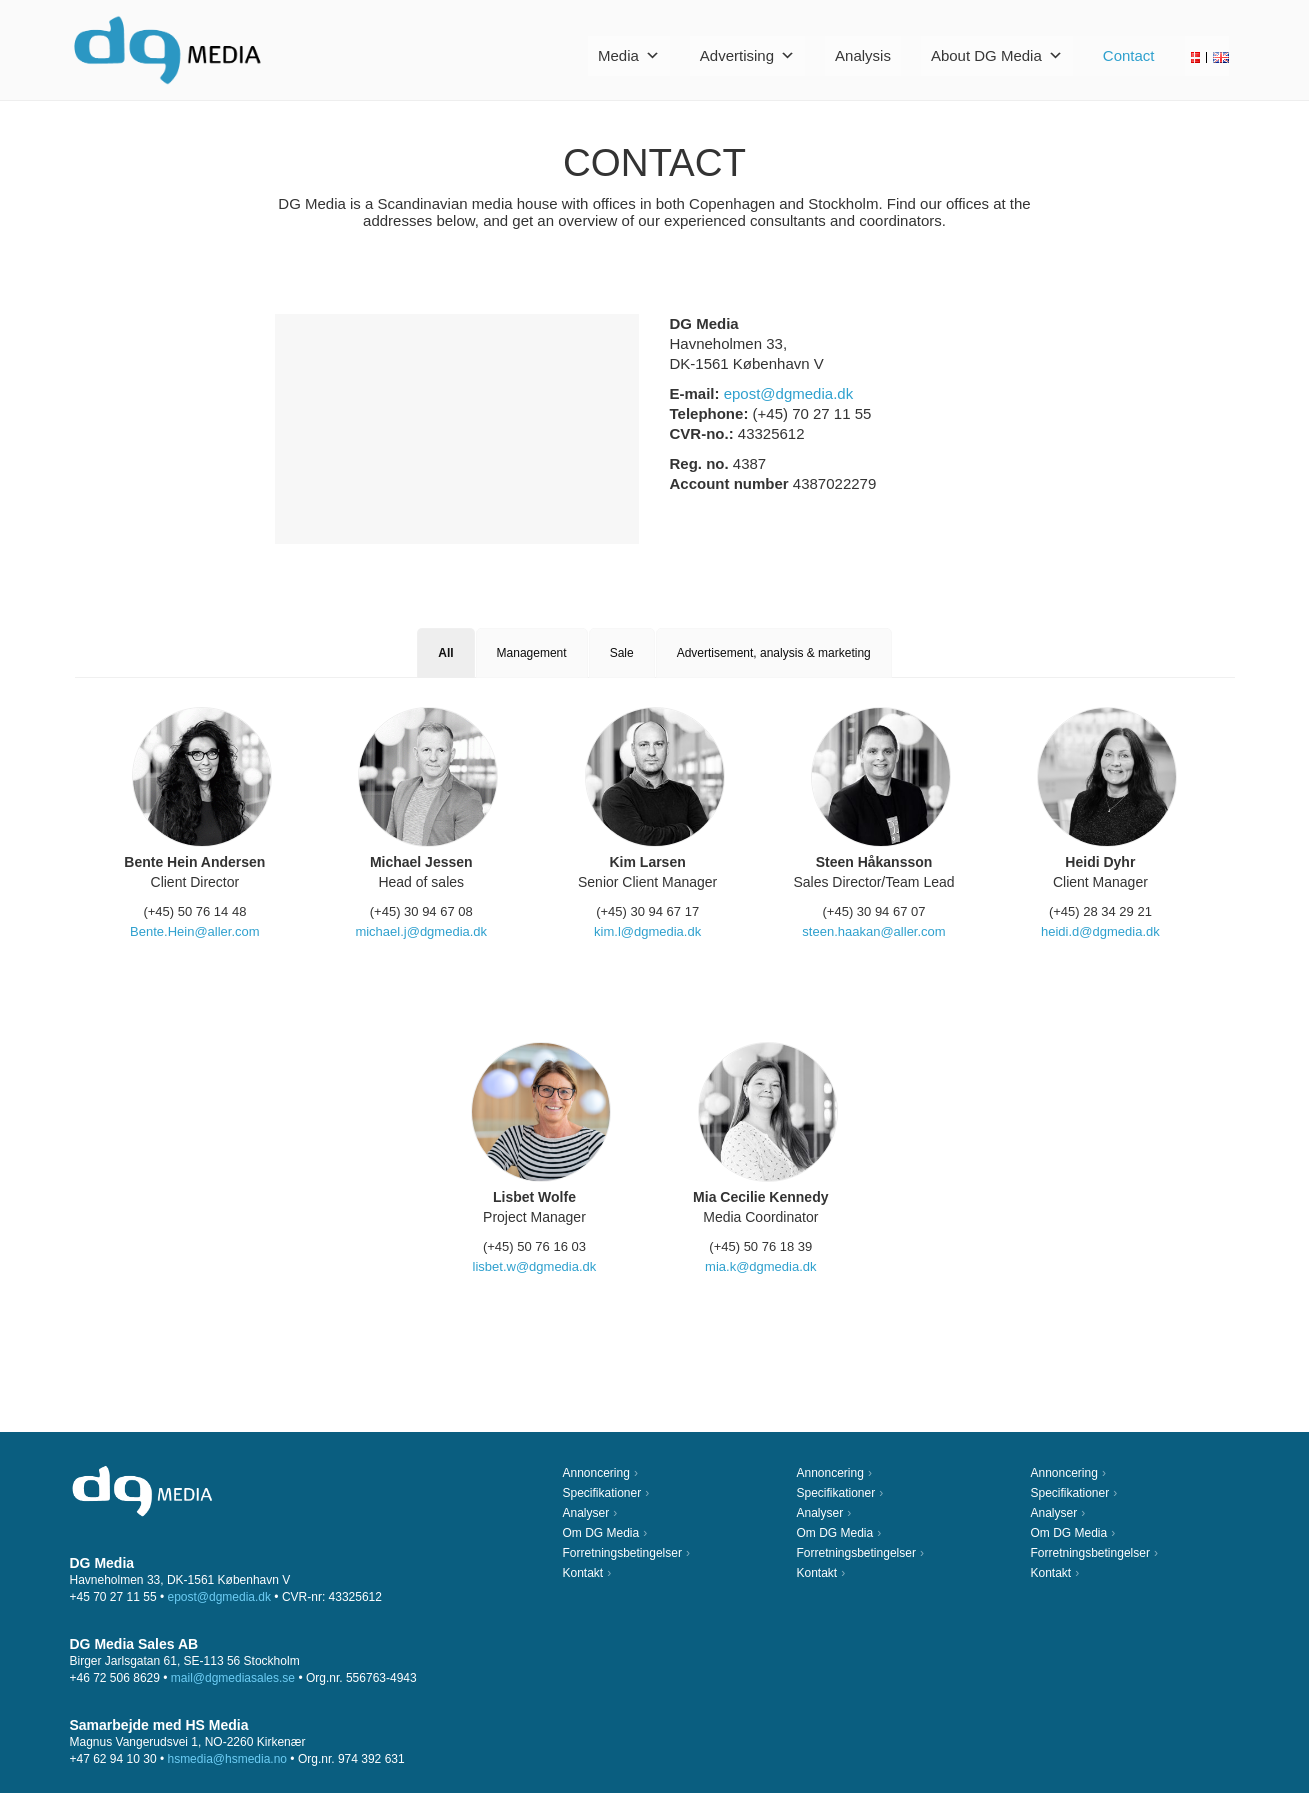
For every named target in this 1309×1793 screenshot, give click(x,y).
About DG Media (997, 55)
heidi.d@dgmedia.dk (1100, 931)
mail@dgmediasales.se (233, 1678)
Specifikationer (602, 1493)
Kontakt (583, 1573)
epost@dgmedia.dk (788, 393)
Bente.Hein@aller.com (195, 931)
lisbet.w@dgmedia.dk (535, 1266)
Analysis (863, 55)
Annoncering (596, 1473)
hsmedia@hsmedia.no (227, 1759)
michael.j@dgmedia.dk (421, 931)
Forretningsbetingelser (622, 1553)
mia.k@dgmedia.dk (760, 1266)
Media (629, 55)
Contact (1129, 55)
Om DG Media (601, 1533)
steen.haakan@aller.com (873, 931)
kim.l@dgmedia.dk (647, 931)
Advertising (747, 55)
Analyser (586, 1513)
